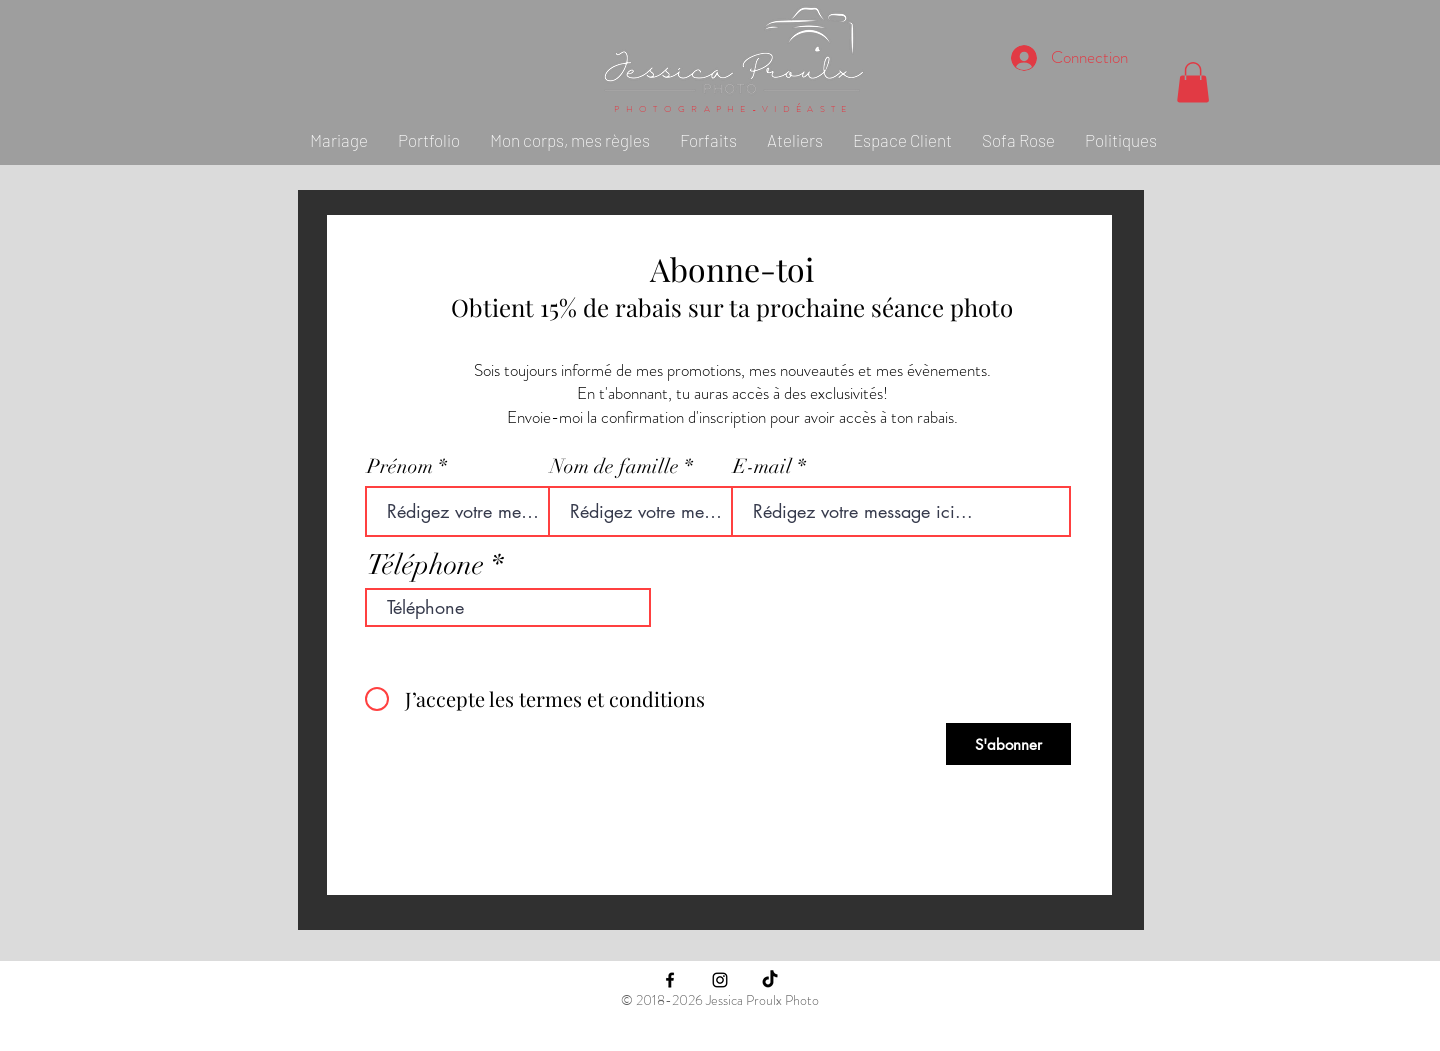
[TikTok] (770, 980)
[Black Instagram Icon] (720, 980)
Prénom (400, 467)
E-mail (762, 467)
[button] (1193, 82)
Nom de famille (614, 467)
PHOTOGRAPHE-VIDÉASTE (733, 109)
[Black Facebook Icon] (670, 980)
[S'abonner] (1008, 744)
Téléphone (425, 565)
